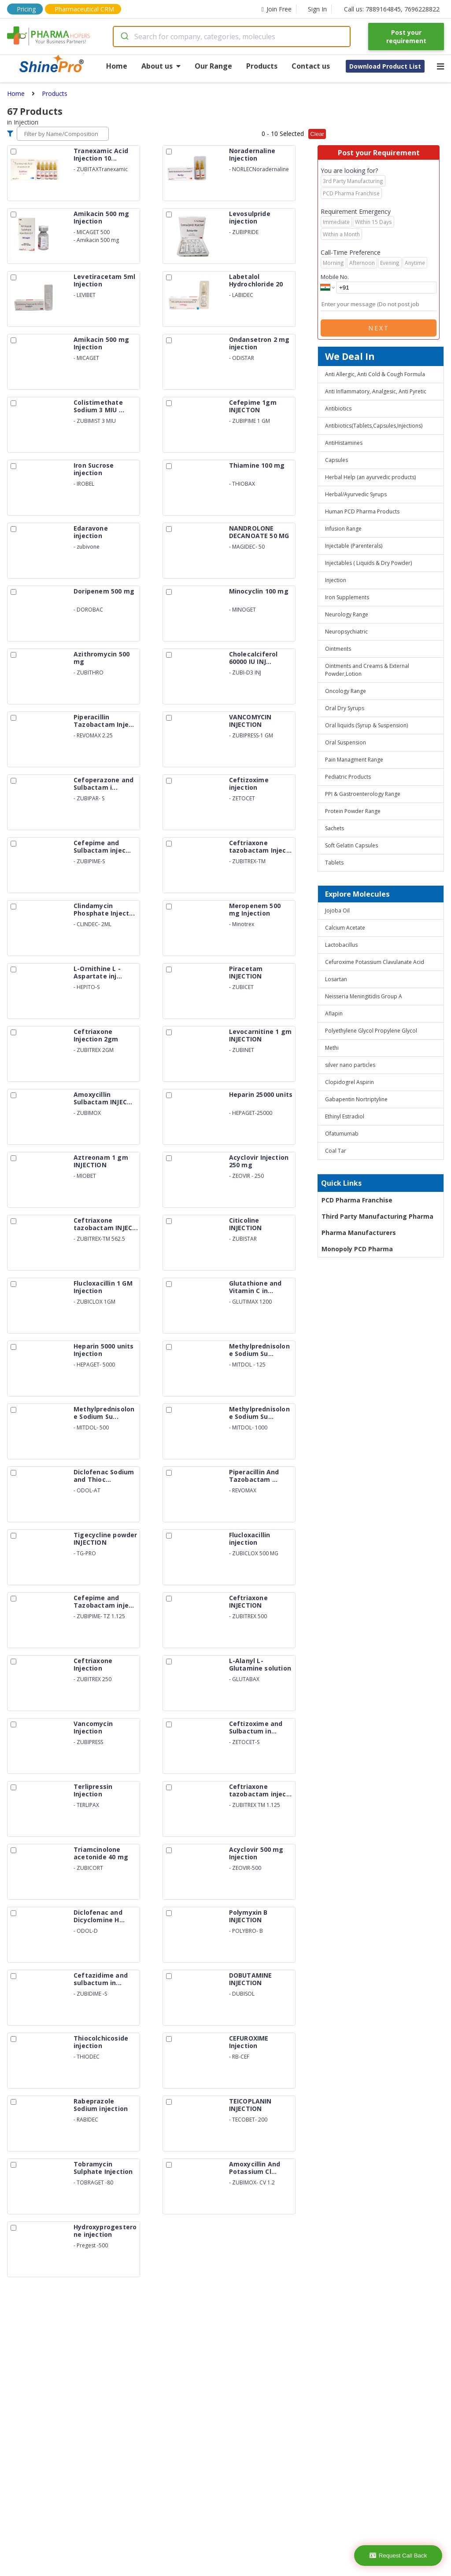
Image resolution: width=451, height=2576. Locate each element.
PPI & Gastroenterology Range (362, 794)
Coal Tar (335, 1150)
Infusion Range (343, 528)
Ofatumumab (342, 1133)
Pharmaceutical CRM (84, 9)
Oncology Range (345, 691)
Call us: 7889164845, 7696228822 (392, 9)
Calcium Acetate (345, 927)
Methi (332, 1048)
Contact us (311, 66)
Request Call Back (398, 2555)
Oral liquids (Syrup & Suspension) (366, 725)
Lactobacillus (341, 945)
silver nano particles (350, 1065)
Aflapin (334, 1013)
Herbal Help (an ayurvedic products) (370, 477)
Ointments (338, 648)
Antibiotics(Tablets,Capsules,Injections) (373, 425)
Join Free (277, 9)
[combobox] (232, 36)
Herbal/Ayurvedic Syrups (356, 494)
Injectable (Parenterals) (353, 546)
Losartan (336, 979)
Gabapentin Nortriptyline (356, 1099)
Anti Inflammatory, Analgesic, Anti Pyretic (375, 391)
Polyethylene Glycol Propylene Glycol (371, 1030)
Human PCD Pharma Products (362, 511)
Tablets (334, 862)
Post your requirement (406, 36)
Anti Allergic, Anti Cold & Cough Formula (375, 374)
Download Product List (385, 66)
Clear (317, 134)
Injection (335, 580)
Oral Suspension (345, 742)
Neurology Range (346, 614)
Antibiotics (338, 408)
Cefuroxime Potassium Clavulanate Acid (374, 962)
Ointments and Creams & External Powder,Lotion (367, 670)
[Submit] (124, 36)
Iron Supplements (347, 597)
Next (378, 328)
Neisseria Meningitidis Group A (363, 996)
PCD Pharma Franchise (357, 1200)
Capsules (336, 460)
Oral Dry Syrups (344, 708)
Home (116, 66)
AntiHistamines (343, 443)
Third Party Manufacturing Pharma (377, 1216)
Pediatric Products (348, 776)
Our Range (213, 66)
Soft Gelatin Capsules (351, 845)
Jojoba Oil (337, 910)
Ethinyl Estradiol (344, 1116)
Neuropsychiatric (346, 631)
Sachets (334, 828)
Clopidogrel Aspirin (349, 1082)
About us (161, 66)
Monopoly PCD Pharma (357, 1249)
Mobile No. (335, 277)
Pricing (26, 9)
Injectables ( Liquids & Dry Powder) (368, 563)
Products (261, 66)
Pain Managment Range (354, 759)
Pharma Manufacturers (359, 1232)
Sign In (317, 9)
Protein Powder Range (353, 811)
